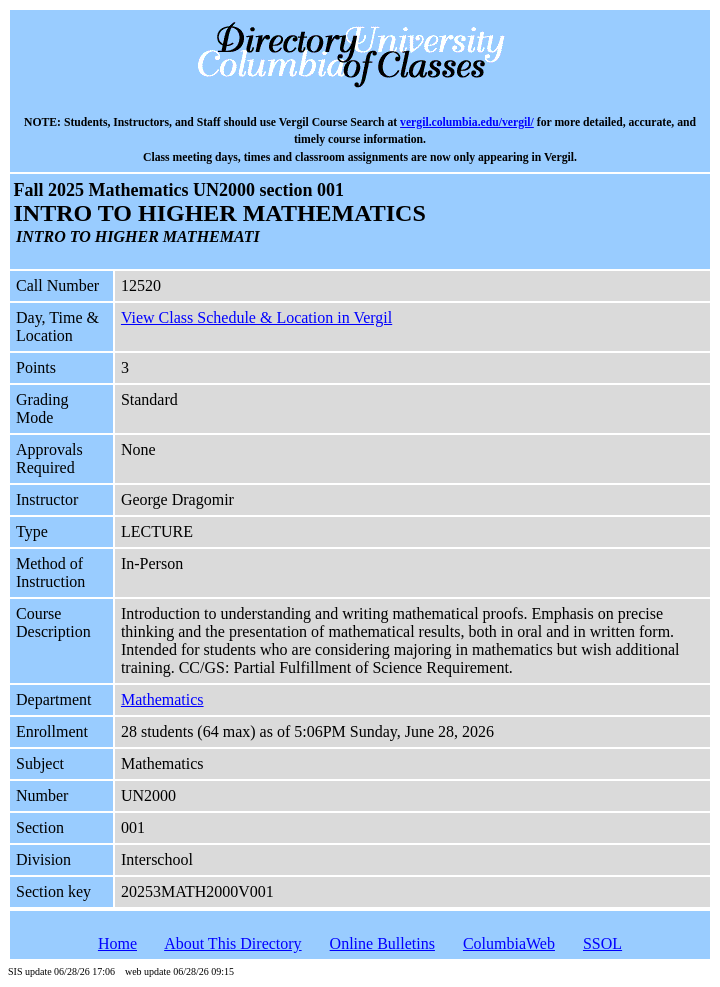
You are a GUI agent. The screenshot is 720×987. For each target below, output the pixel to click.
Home (117, 943)
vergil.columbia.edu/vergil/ (467, 122)
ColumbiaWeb (509, 943)
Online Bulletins (382, 943)
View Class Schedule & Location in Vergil (256, 317)
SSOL (602, 943)
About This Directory (232, 943)
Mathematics (162, 699)
